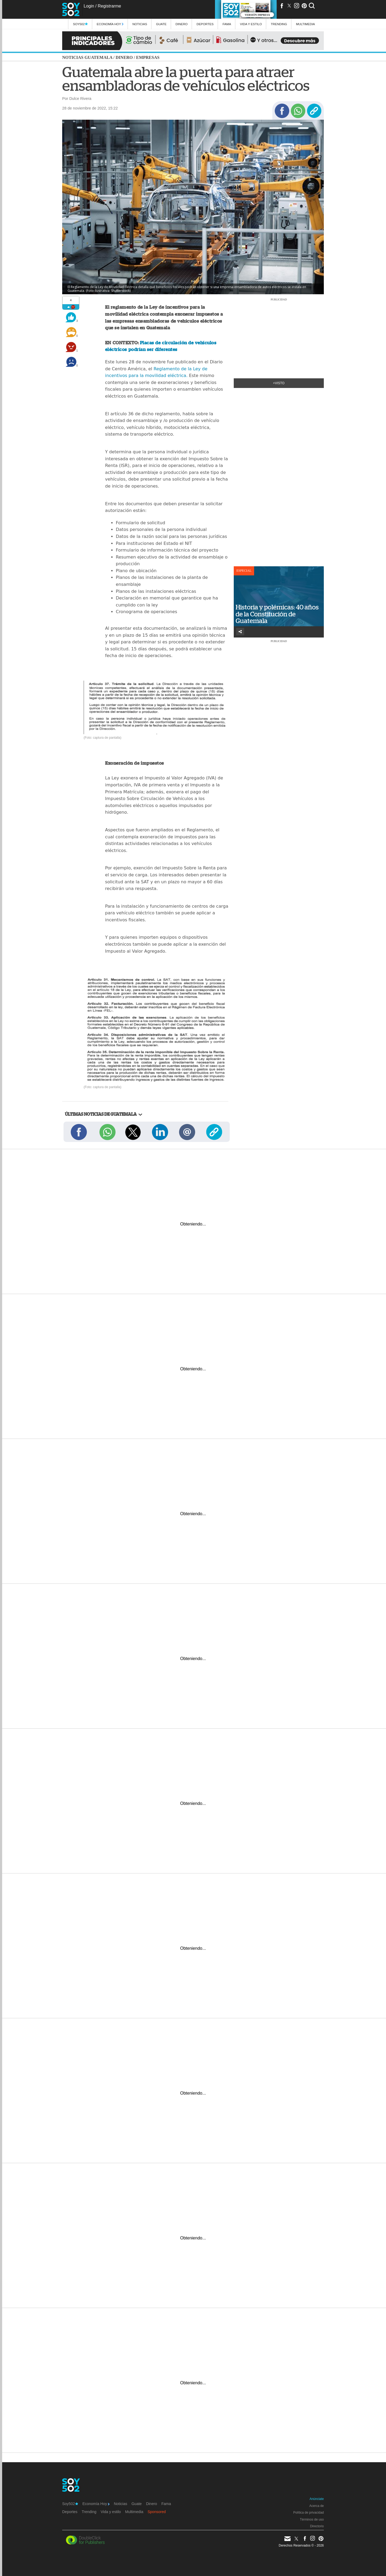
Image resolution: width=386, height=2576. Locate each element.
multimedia (305, 24)
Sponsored (157, 2512)
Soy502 (80, 24)
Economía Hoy (110, 24)
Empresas (147, 57)
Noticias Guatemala (87, 57)
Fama (226, 24)
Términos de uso (312, 2519)
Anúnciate (317, 2499)
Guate (161, 24)
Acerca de (316, 2506)
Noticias (139, 24)
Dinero (182, 24)
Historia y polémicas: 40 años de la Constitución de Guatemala (277, 614)
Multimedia (134, 2512)
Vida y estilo (251, 24)
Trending (279, 24)
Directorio (317, 2526)
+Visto (279, 383)
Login (89, 6)
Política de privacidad (308, 2512)
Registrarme (109, 6)
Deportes (205, 24)
